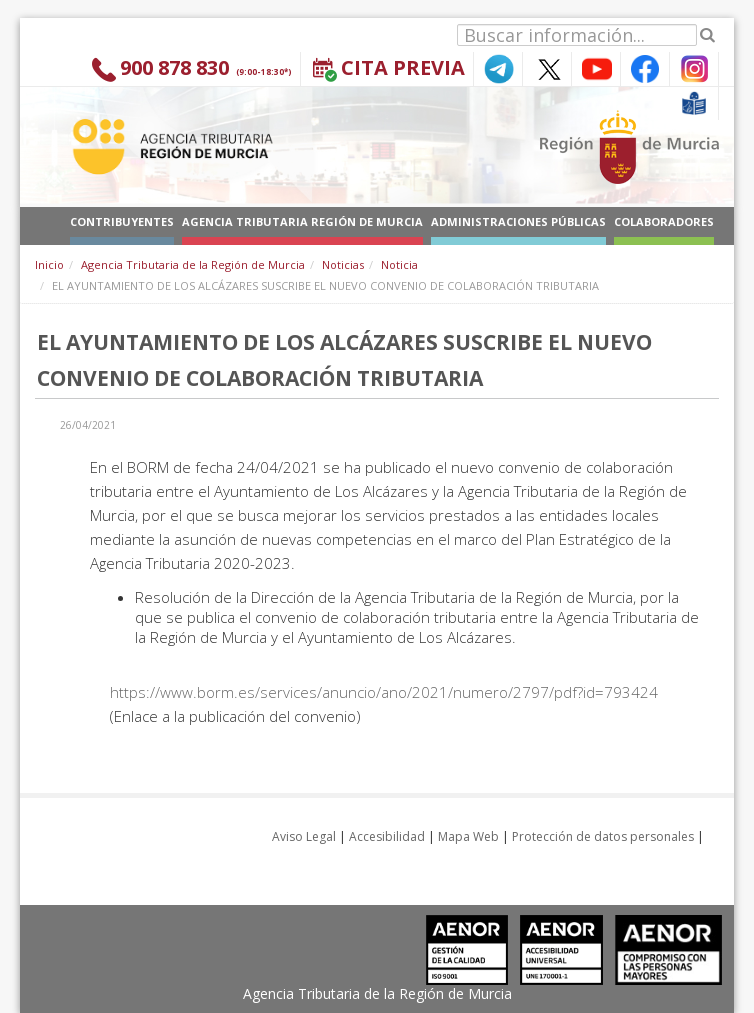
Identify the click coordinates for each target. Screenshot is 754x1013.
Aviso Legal (304, 836)
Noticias (343, 264)
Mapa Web (468, 836)
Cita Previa (403, 67)
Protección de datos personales (603, 836)
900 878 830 (174, 67)
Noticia (399, 264)
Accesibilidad (387, 836)
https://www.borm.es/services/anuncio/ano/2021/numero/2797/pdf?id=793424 (384, 692)
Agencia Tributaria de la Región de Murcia (193, 264)
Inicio (49, 264)
